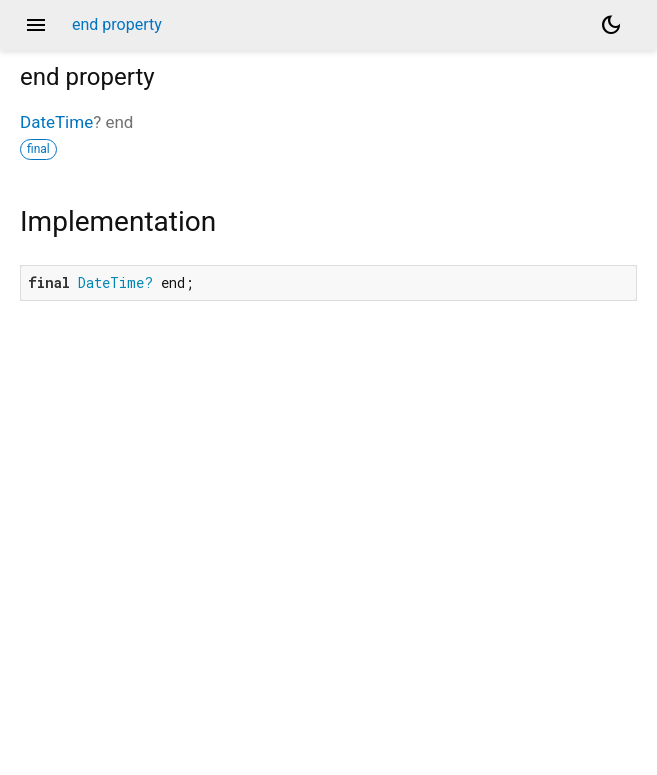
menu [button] (36, 25)
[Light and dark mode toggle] (611, 25)
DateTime (56, 122)
